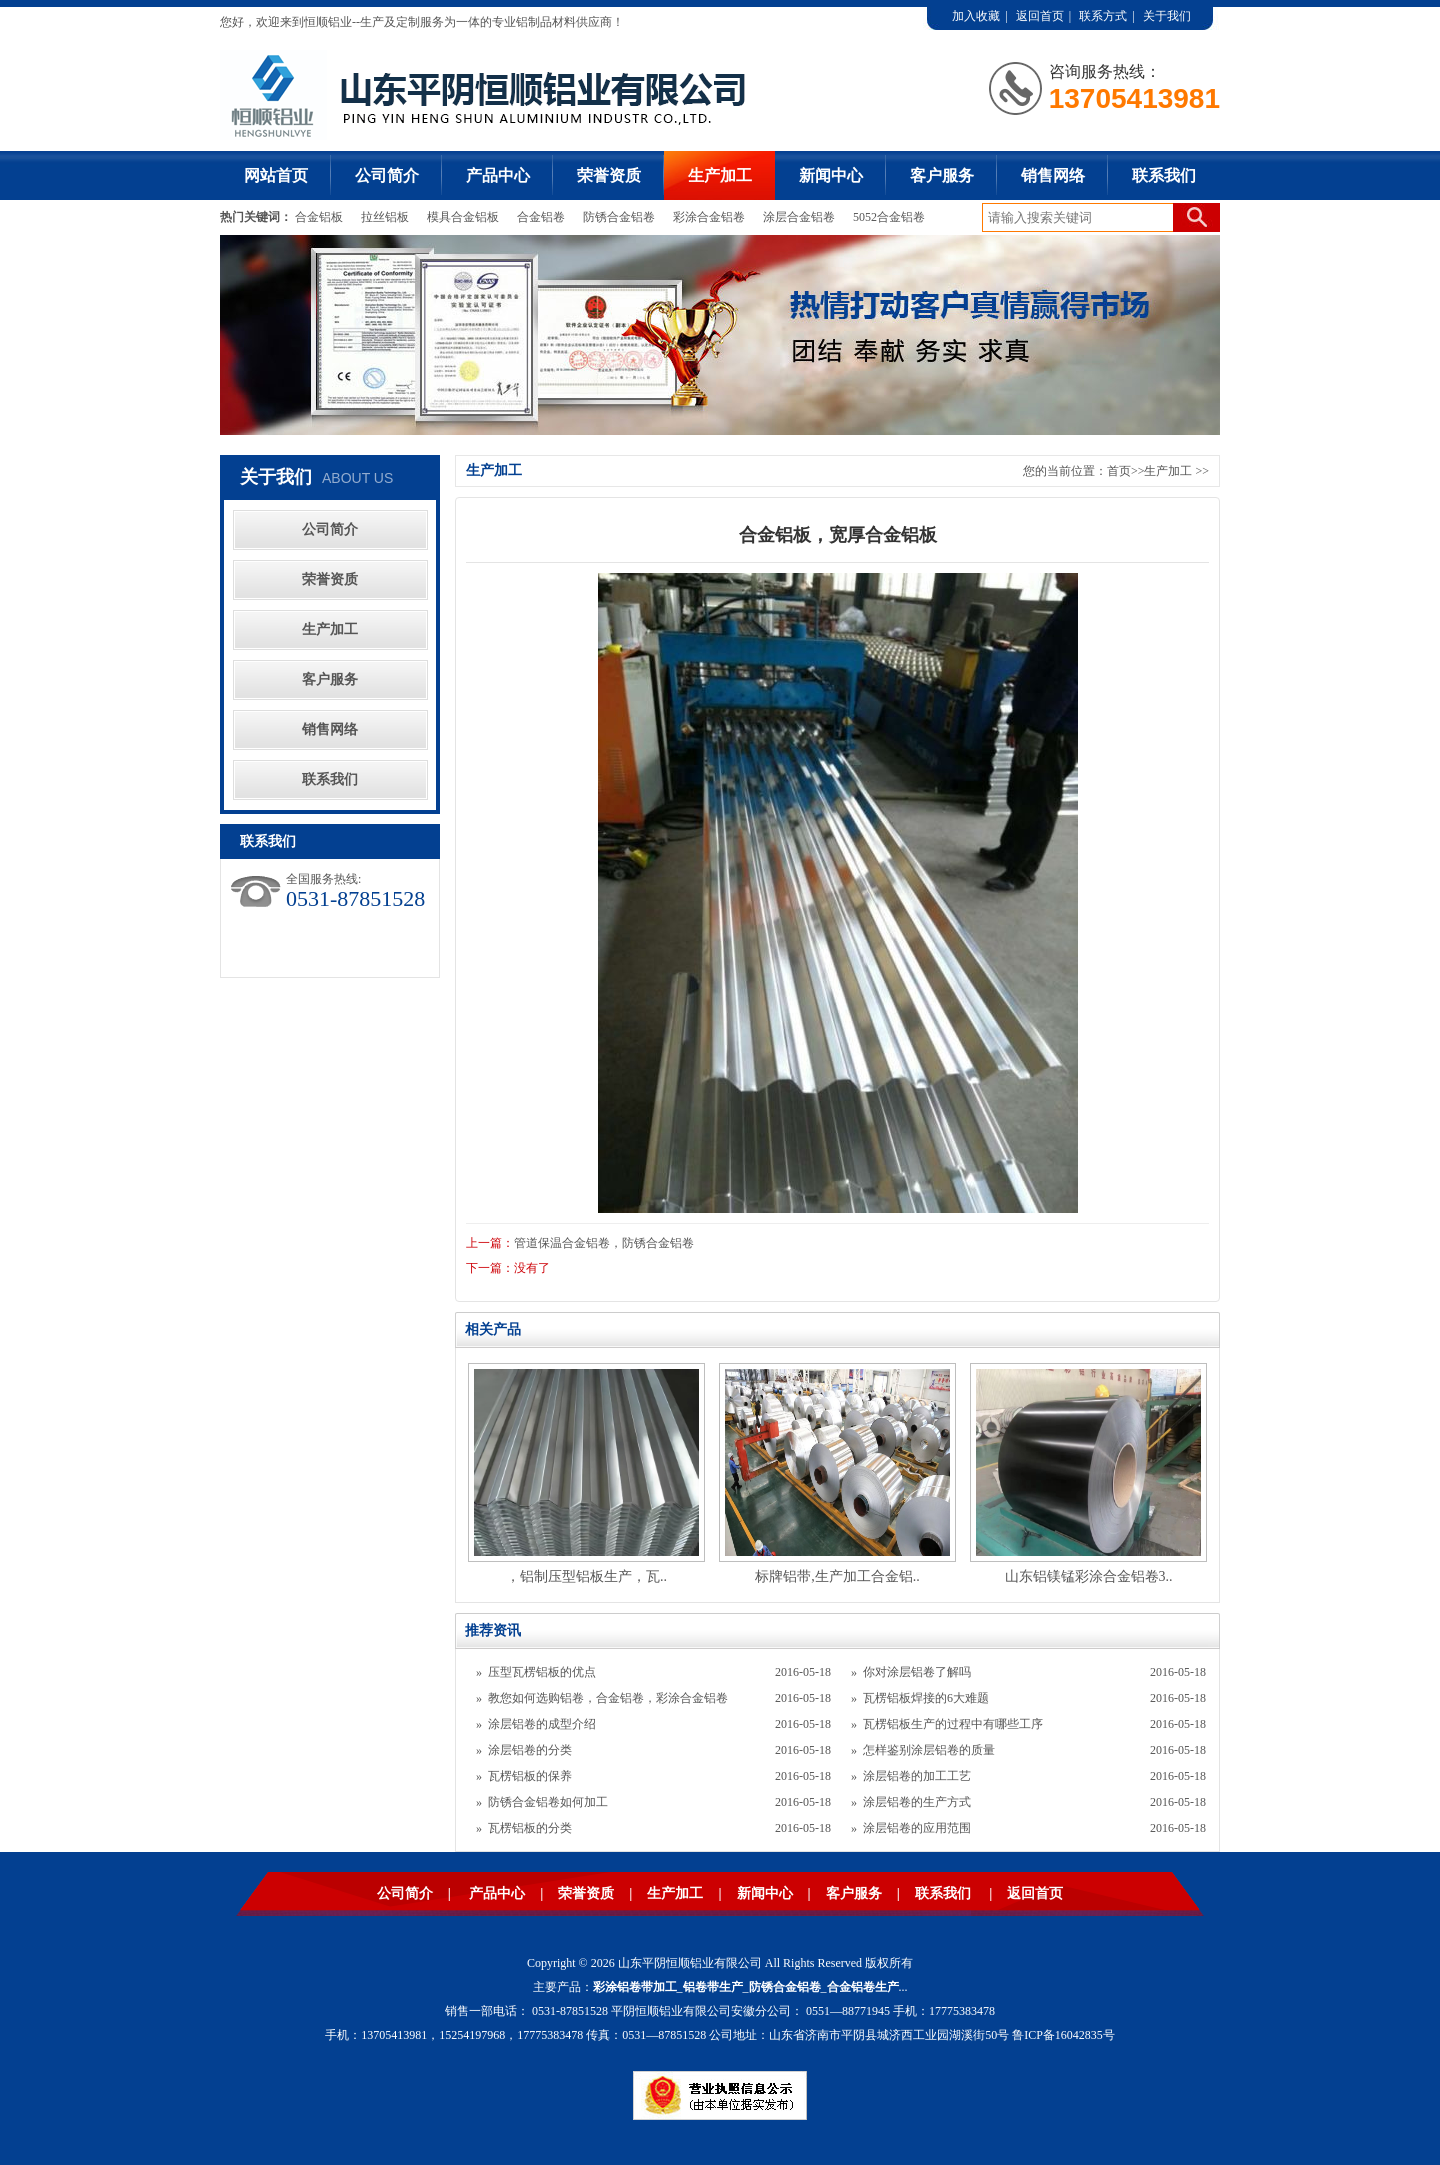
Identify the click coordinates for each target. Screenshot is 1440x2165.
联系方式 (1103, 16)
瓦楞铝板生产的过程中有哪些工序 (953, 1724)
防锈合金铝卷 (619, 217)
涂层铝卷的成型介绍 (542, 1724)
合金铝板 (320, 217)
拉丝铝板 (386, 217)
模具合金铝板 (463, 217)
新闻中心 (831, 175)
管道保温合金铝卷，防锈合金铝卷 (604, 1243)
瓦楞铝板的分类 (530, 1828)
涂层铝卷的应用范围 (917, 1828)
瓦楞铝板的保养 (530, 1776)
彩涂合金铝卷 (709, 217)
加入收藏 (976, 16)
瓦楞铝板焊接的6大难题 (926, 1698)
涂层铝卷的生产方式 (917, 1802)
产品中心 (498, 175)
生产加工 (720, 175)
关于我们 (1167, 16)
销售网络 (1053, 175)
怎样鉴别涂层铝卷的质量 (929, 1750)
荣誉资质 (609, 175)
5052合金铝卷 (889, 217)
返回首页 (1040, 16)
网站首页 (276, 175)
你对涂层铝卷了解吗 (917, 1672)
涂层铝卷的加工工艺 (917, 1776)
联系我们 (1164, 175)
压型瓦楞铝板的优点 (542, 1672)
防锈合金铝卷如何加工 (548, 1802)
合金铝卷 (541, 217)
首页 (1119, 471)
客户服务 (942, 175)
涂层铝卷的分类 (530, 1750)
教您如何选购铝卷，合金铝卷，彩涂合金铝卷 (608, 1698)
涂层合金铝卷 (799, 217)
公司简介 (387, 175)
